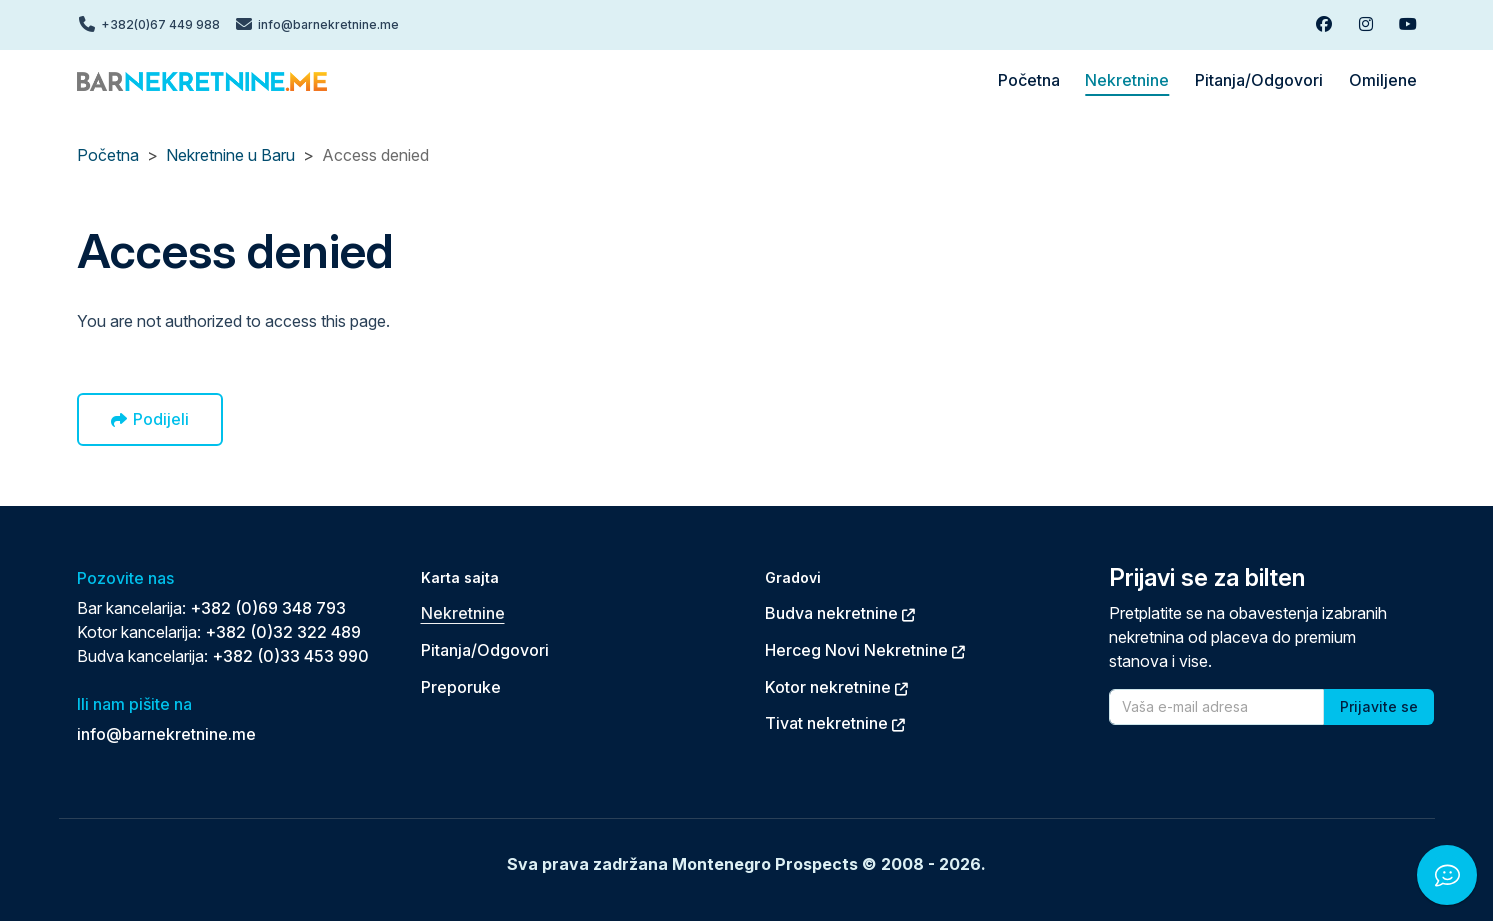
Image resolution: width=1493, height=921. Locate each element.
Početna (108, 155)
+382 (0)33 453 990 (290, 656)
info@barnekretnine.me (166, 734)
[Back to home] (202, 80)
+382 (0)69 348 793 (268, 608)
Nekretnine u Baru (230, 155)
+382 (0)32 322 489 (283, 632)
